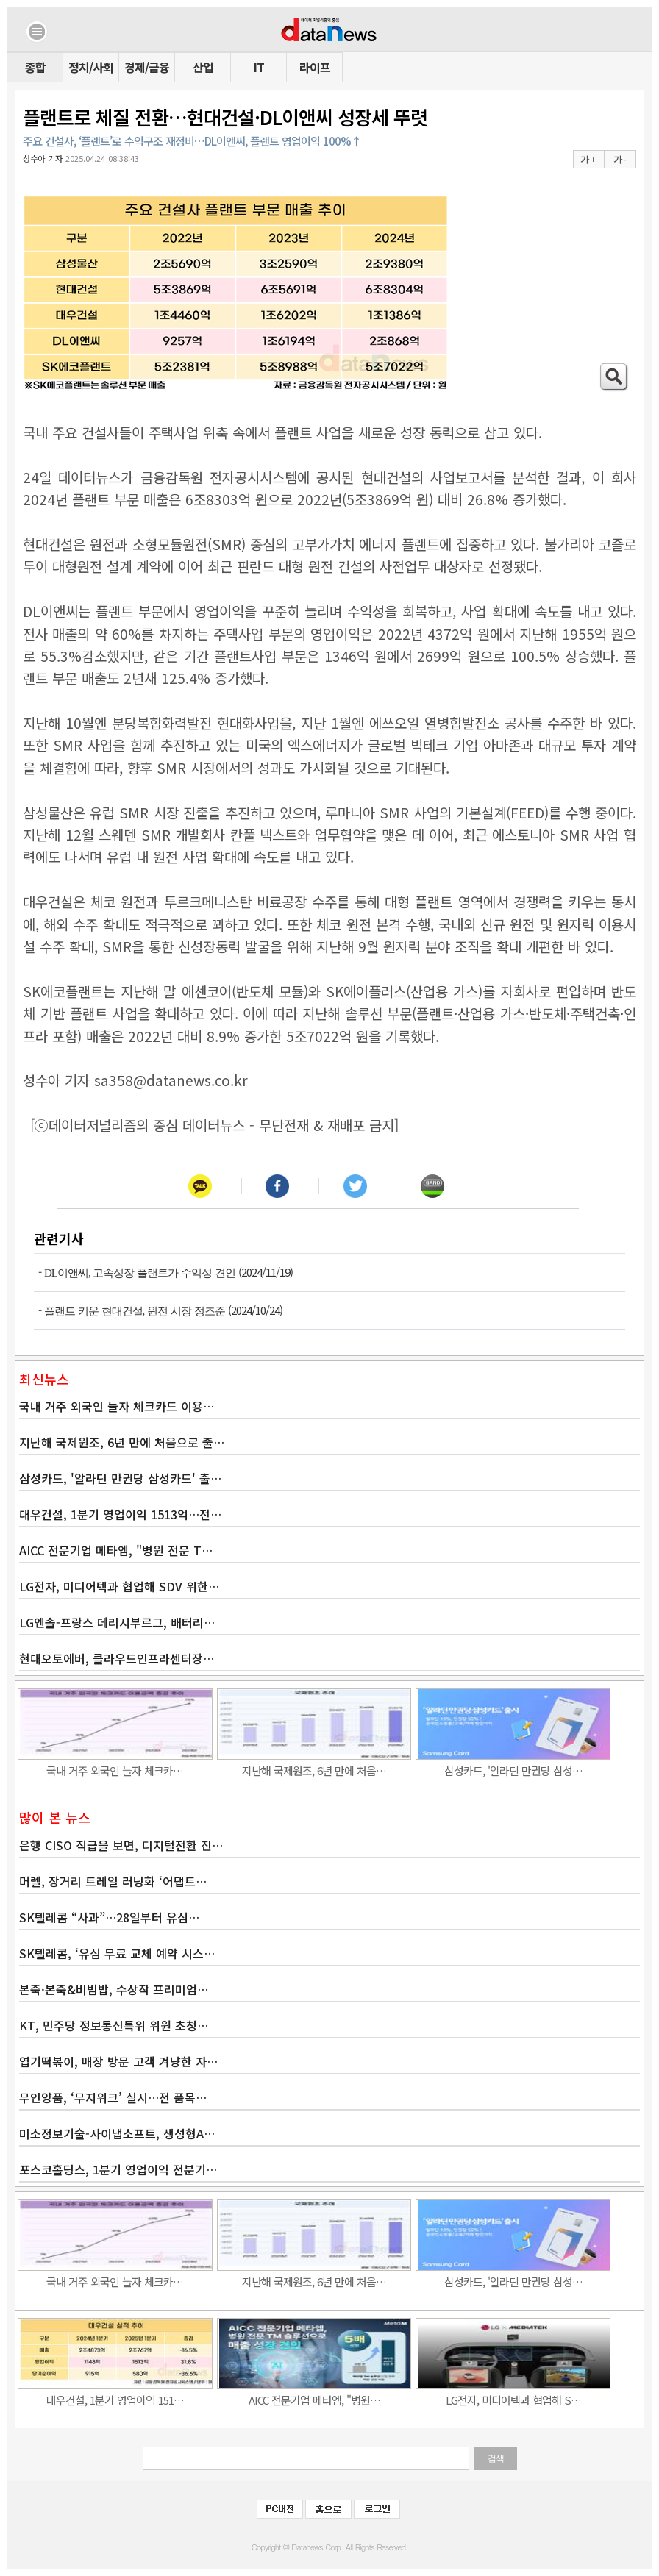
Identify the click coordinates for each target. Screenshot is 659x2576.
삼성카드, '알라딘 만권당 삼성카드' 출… (120, 1478)
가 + (587, 159)
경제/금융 (146, 67)
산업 (203, 67)
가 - (619, 159)
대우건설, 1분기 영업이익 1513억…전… (120, 1514)
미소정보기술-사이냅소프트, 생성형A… (117, 2133)
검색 (496, 2458)
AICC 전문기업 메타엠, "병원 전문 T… (116, 1550)
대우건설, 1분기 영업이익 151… (115, 2400)
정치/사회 (90, 67)
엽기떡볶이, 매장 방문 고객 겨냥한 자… (118, 2061)
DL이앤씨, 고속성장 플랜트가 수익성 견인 (139, 1273)
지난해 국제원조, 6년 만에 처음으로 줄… (121, 1442)
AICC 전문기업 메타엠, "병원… (314, 2400)
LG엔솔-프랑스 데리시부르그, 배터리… (117, 1622)
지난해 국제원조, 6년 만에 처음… (314, 1770)
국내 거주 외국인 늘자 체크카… (114, 1770)
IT (259, 67)
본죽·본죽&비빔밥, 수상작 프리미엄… (113, 1989)
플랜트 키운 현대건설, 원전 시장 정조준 (134, 1311)
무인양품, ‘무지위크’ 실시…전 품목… (113, 2097)
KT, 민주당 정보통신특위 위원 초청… (113, 2025)
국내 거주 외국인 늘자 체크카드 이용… (116, 1406)
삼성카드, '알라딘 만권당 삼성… (513, 1770)
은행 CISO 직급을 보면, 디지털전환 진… (121, 1845)
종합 (35, 67)
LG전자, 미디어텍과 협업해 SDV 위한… (119, 1586)
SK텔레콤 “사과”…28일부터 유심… (109, 1917)
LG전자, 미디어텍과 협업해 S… (513, 2400)
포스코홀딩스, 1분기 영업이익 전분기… (118, 2169)
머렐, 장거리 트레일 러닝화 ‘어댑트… (113, 1881)
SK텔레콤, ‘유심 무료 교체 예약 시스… (117, 1953)
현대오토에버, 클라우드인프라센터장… (116, 1658)
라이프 (314, 67)
